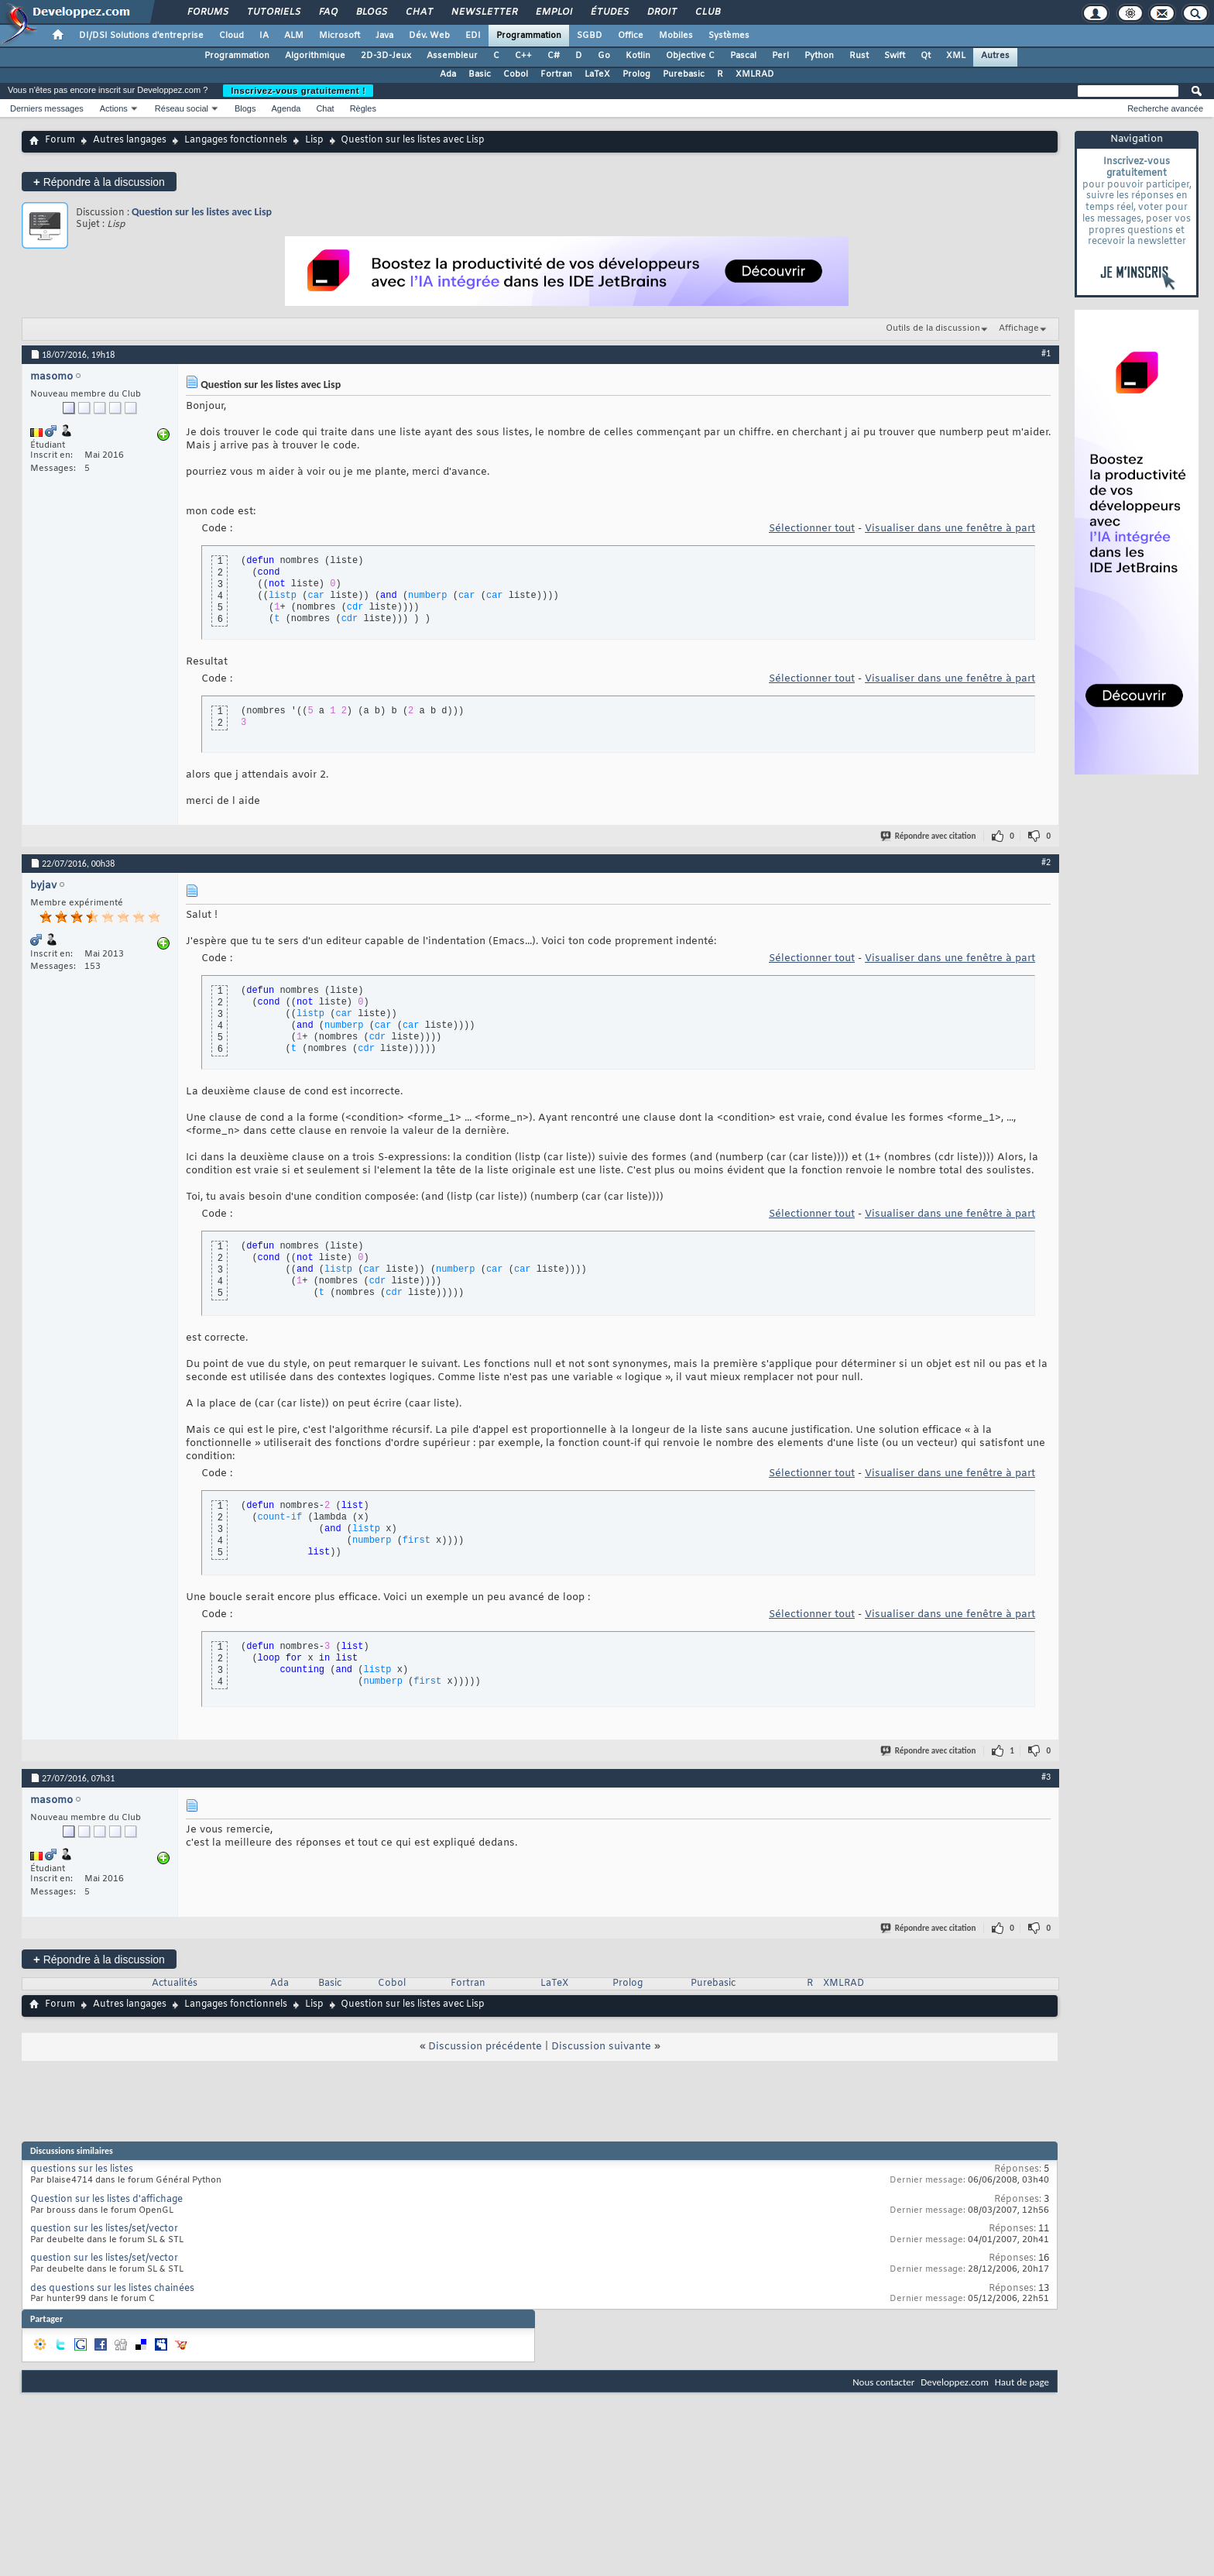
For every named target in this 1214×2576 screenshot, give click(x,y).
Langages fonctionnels (235, 140)
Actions (114, 108)
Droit (661, 12)
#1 (1046, 353)
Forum (60, 140)
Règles (363, 108)
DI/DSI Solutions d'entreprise (141, 35)
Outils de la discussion (933, 328)
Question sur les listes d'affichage (106, 2199)
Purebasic (684, 74)
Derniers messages (47, 108)
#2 (1046, 862)
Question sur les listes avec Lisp (202, 211)
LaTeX (597, 74)
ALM (294, 35)
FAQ (327, 12)
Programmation (528, 35)
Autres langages (129, 140)
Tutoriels (273, 12)
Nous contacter (883, 2382)
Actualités (174, 1983)
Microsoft (339, 35)
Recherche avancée (1165, 108)
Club (707, 12)
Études (608, 12)
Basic (479, 74)
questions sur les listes (81, 2169)
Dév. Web (429, 35)
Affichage (1019, 328)
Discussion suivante (601, 2046)
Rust (859, 55)
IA (264, 35)
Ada (448, 74)
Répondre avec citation (929, 836)
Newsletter (483, 12)
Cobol (515, 74)
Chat (418, 12)
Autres (995, 55)
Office (630, 35)
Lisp (314, 140)
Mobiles (676, 35)
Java (384, 35)
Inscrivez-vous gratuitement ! (298, 90)
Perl (780, 55)
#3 (1046, 1776)
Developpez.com (955, 2382)
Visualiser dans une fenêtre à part (950, 528)
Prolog (636, 74)
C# (553, 55)
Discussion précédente (485, 2046)
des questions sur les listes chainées (112, 2288)
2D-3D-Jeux (386, 55)
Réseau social (181, 108)
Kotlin (638, 55)
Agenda (285, 108)
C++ (523, 55)
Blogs (371, 12)
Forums (207, 12)
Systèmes (728, 35)
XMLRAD (755, 74)
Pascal (743, 55)
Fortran (556, 74)
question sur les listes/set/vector (104, 2229)
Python (819, 55)
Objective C (690, 55)
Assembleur (452, 55)
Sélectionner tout (812, 528)
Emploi (553, 12)
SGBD (589, 35)
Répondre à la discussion (99, 181)
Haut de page (1022, 2382)
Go (604, 55)
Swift (894, 55)
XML (955, 55)
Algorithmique (315, 55)
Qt (926, 55)
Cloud (231, 35)
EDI (473, 35)
